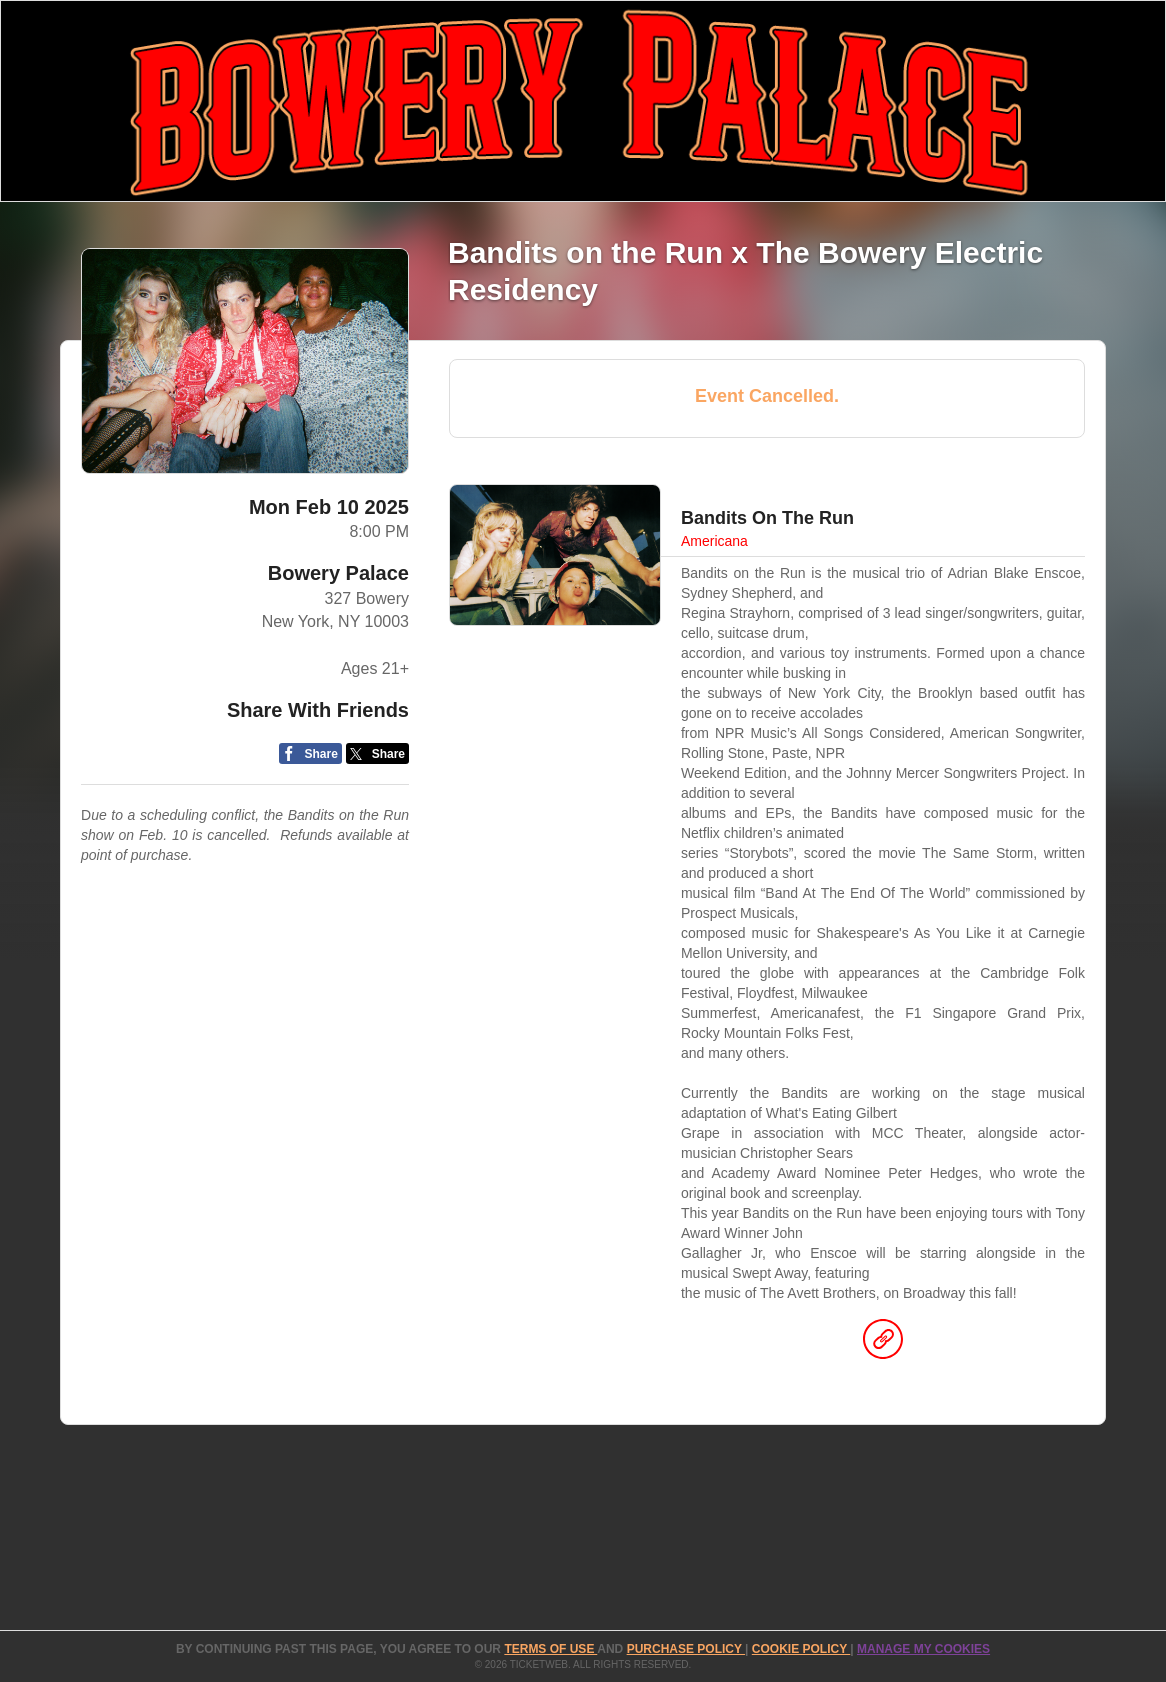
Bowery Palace (338, 573)
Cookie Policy (801, 1649)
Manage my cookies (923, 1649)
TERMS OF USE (550, 1649)
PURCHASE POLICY (686, 1649)
